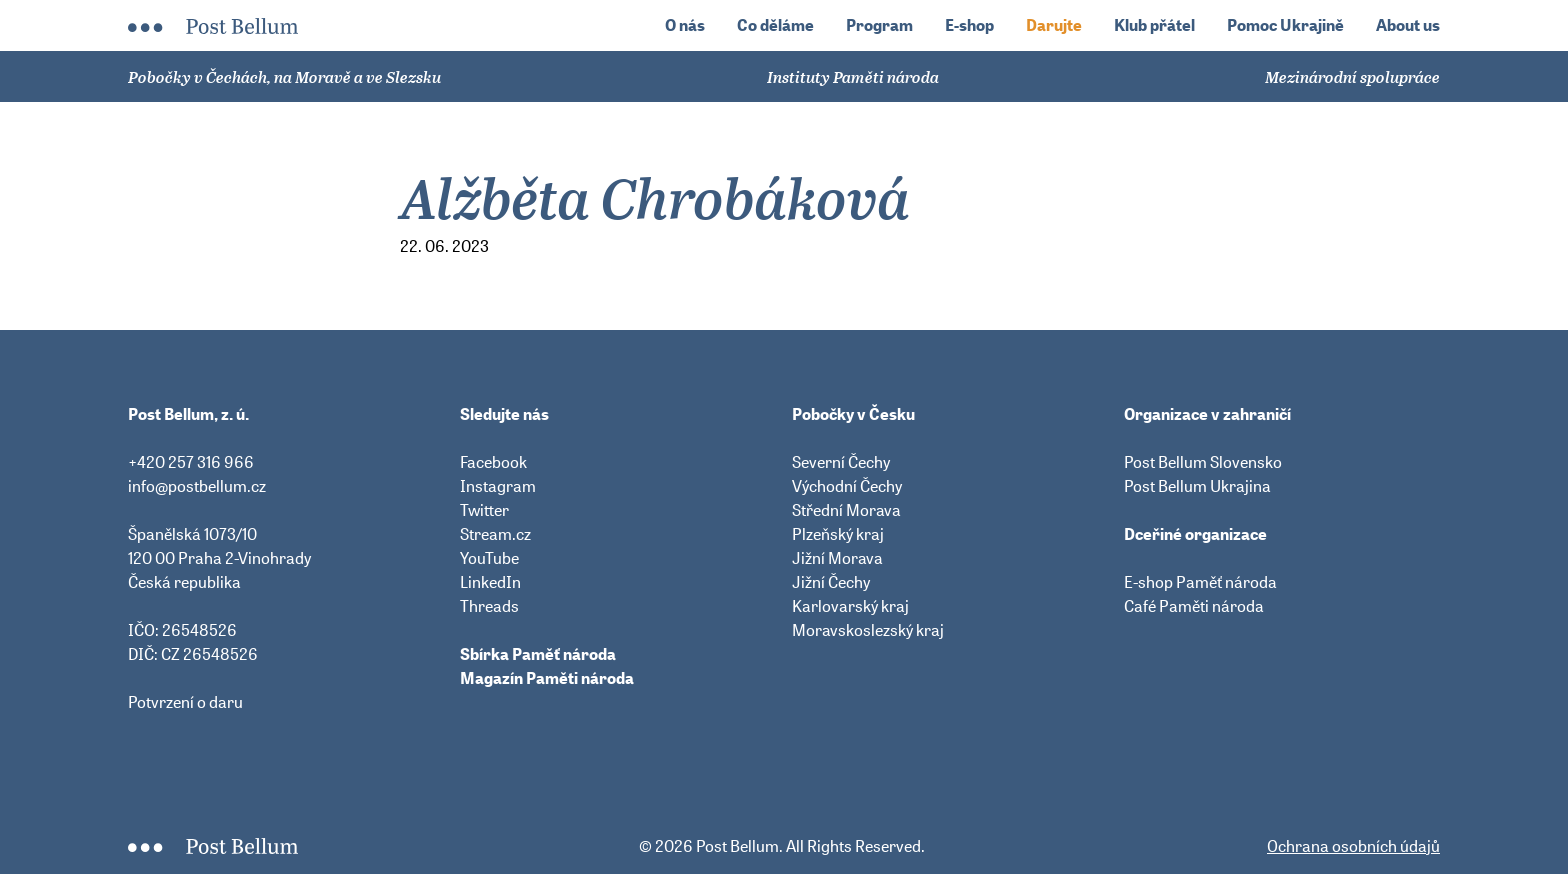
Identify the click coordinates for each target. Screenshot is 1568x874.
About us (1408, 25)
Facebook (493, 462)
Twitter (484, 510)
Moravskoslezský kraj (868, 630)
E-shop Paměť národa (1200, 582)
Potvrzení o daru (185, 702)
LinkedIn (490, 582)
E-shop (969, 25)
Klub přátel (1154, 25)
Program (879, 25)
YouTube (489, 558)
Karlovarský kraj (850, 606)
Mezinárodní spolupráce (1352, 77)
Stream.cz (495, 534)
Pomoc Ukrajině (1285, 25)
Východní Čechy (847, 486)
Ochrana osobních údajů (1353, 846)
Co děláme (775, 25)
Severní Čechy (841, 462)
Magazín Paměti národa (547, 678)
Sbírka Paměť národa (538, 654)
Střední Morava (846, 510)
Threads (489, 606)
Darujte (1054, 25)
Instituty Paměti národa (853, 77)
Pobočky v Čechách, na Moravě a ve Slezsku (284, 77)
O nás (685, 25)
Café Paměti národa (1194, 606)
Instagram (498, 486)
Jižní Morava (837, 558)
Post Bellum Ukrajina (1197, 486)
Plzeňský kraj (838, 534)
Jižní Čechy (831, 582)
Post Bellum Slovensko (1203, 462)
